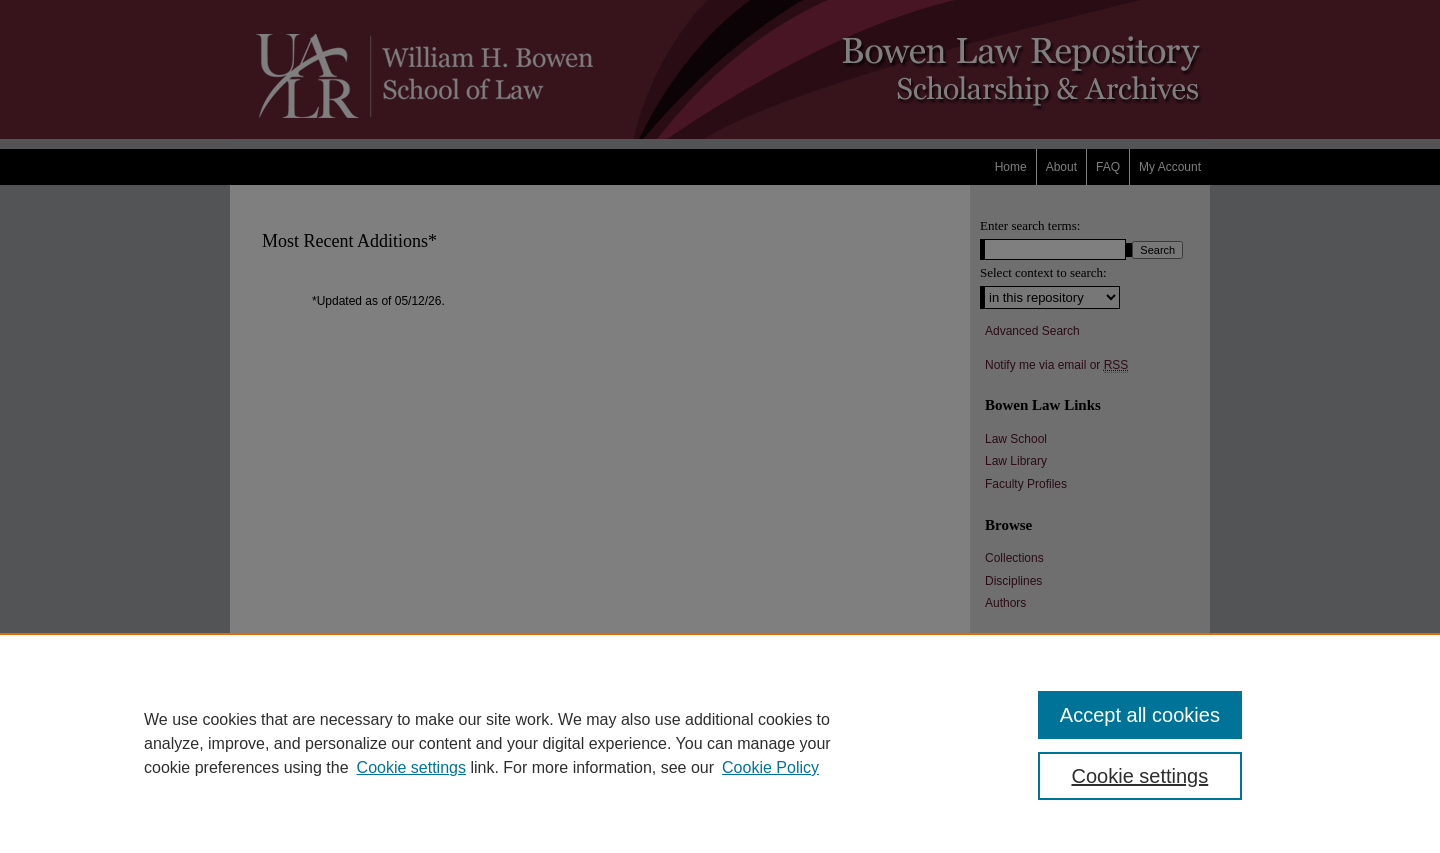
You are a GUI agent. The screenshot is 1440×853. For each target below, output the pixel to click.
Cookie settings (411, 767)
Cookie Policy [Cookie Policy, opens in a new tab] (770, 767)
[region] (720, 743)
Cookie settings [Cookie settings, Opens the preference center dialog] (1140, 776)
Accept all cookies (1140, 715)
